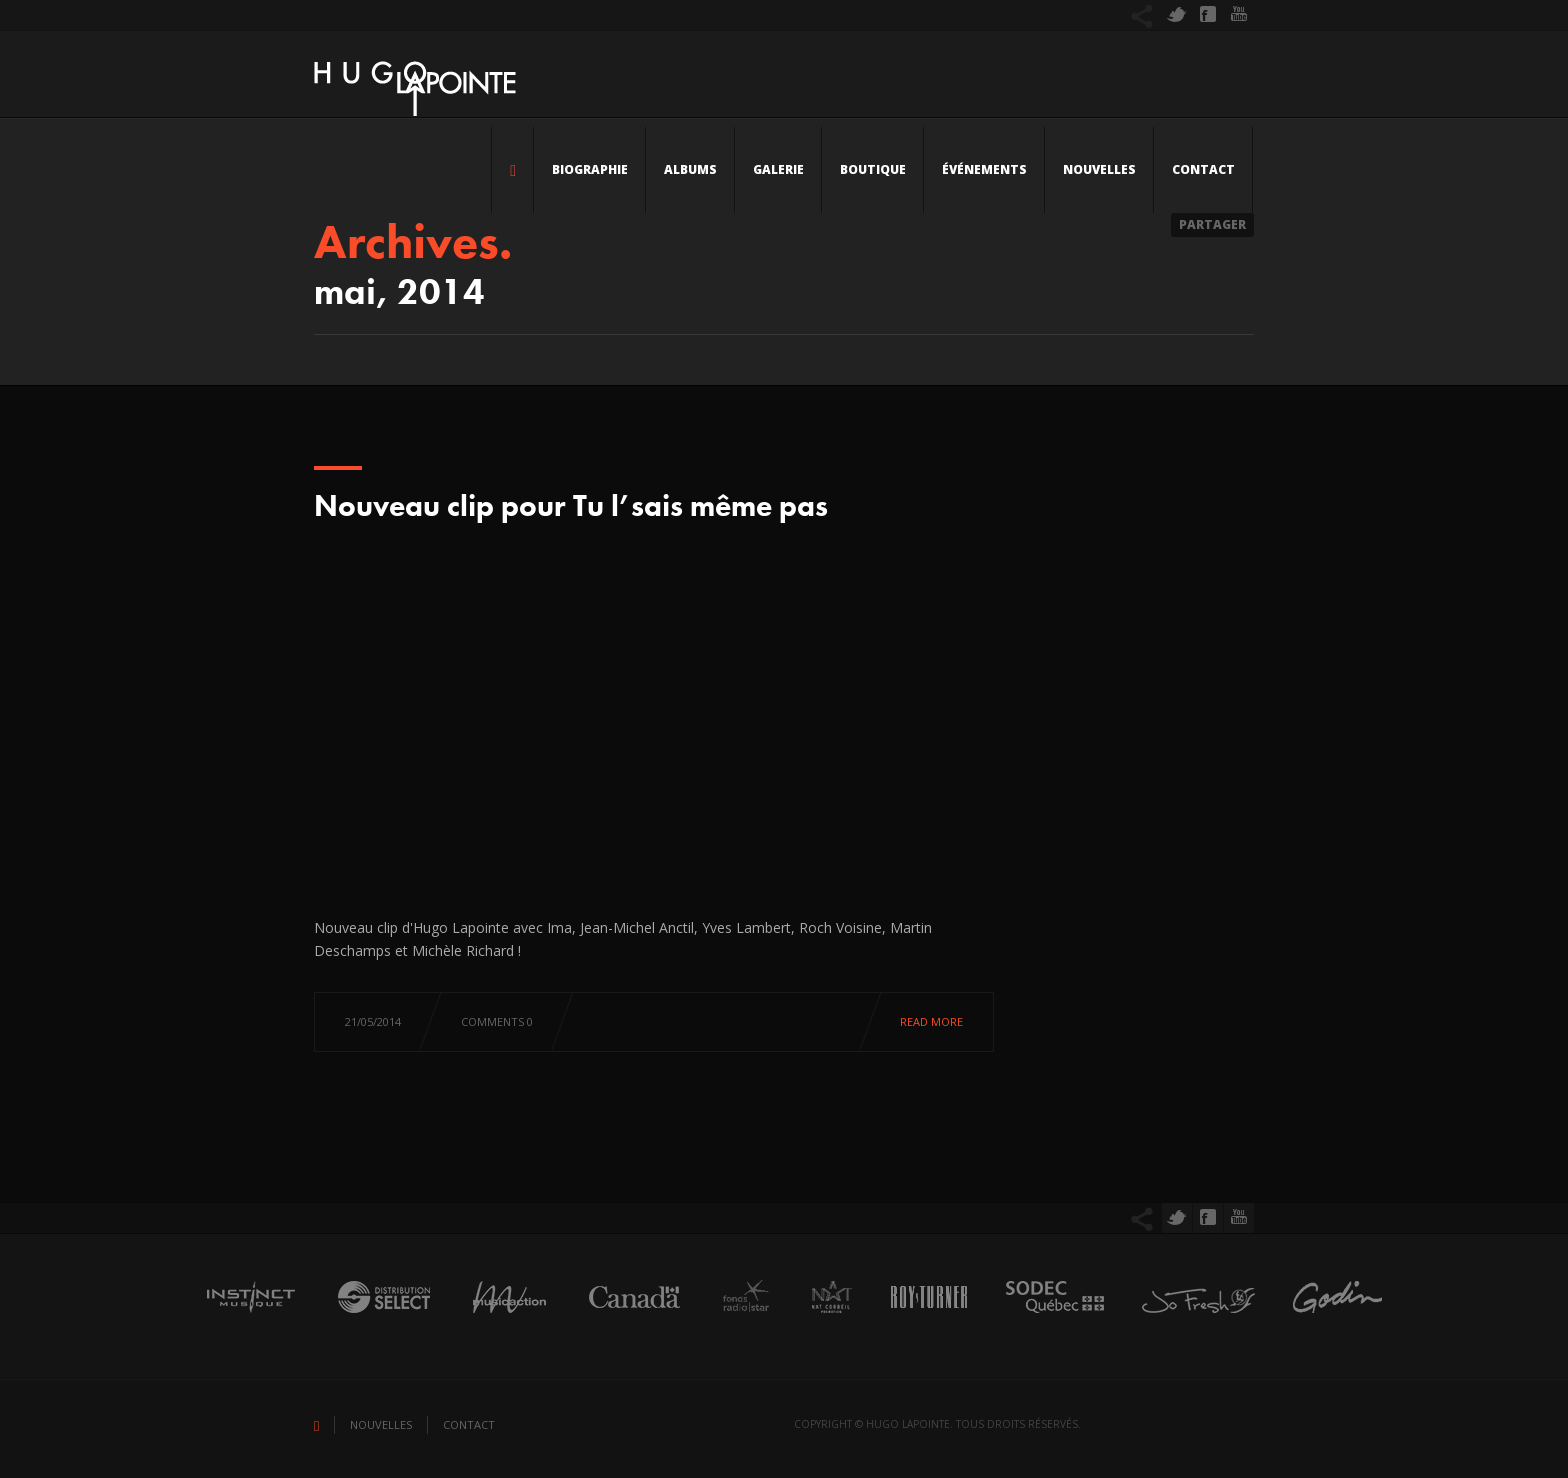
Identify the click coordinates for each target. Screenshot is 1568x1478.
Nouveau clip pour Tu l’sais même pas (571, 506)
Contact (1203, 169)
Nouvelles (1099, 169)
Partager (1212, 224)
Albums (690, 169)
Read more (931, 1021)
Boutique (873, 169)
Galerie (778, 169)
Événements (984, 169)
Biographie (590, 169)
